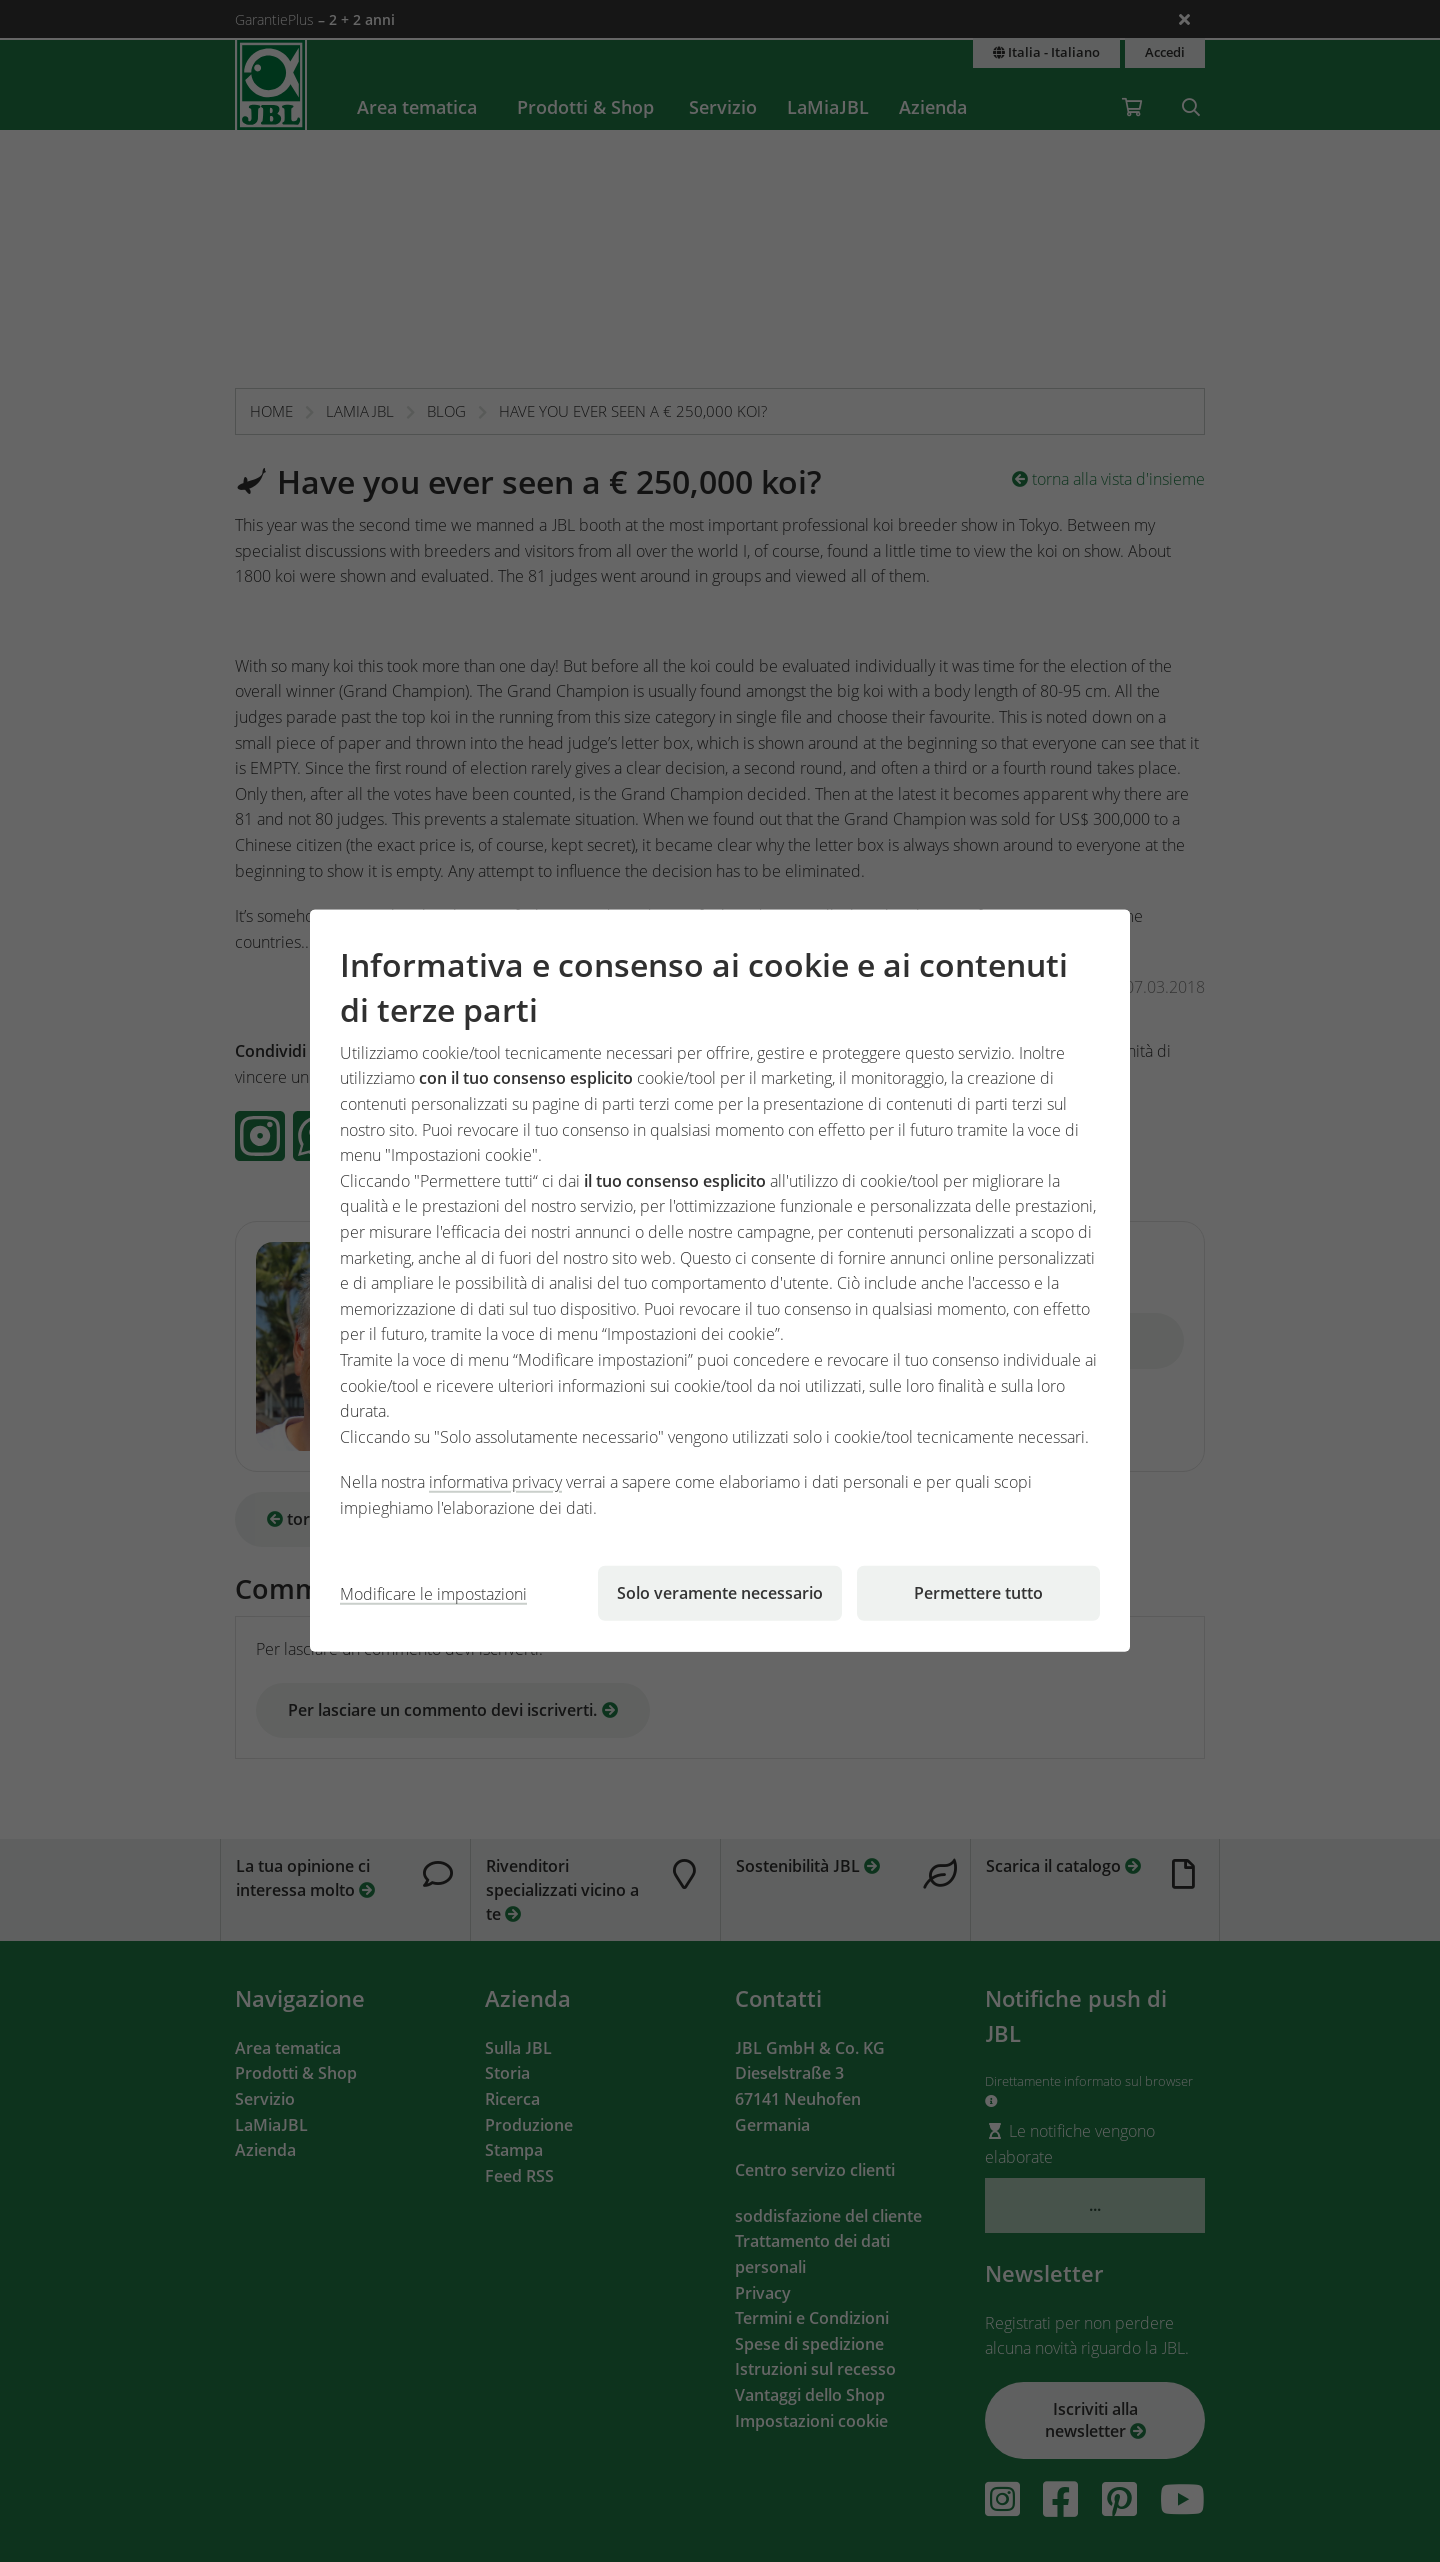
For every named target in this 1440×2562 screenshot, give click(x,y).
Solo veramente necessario (720, 1593)
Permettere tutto (978, 1593)
